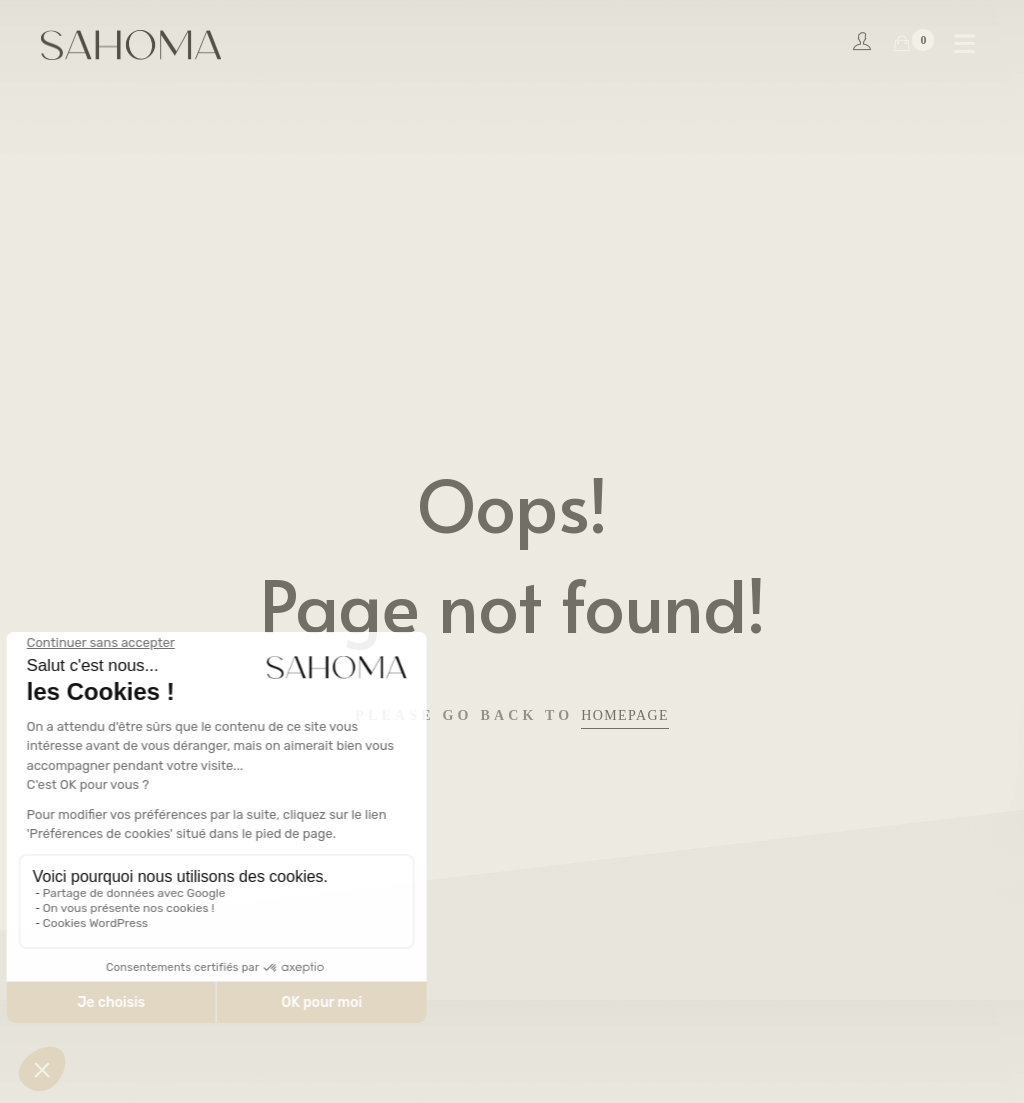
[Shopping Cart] (902, 44)
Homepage (625, 715)
